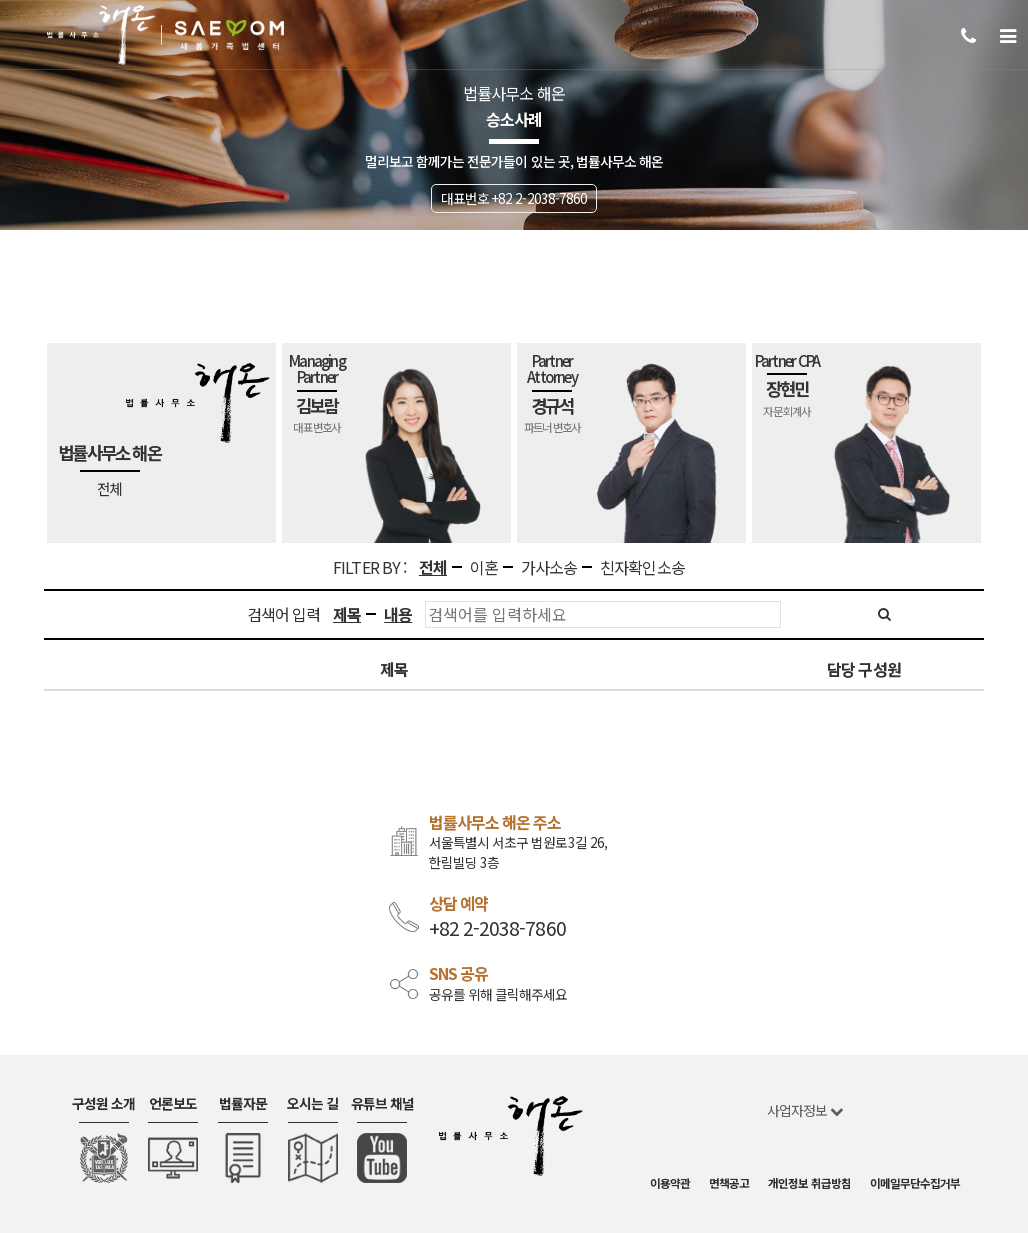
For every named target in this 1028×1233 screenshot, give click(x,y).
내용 (398, 614)
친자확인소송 (642, 567)
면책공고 (729, 1183)
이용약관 (670, 1183)
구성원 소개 (103, 1103)
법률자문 (243, 1103)
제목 (347, 614)
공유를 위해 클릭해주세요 (498, 994)
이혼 (484, 567)
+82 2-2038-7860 (497, 928)
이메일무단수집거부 (915, 1183)
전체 (433, 567)
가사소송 (549, 567)
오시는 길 (312, 1103)
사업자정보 (805, 1110)
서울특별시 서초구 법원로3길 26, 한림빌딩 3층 (518, 852)
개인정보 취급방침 (809, 1183)
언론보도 (173, 1103)
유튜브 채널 (382, 1103)
